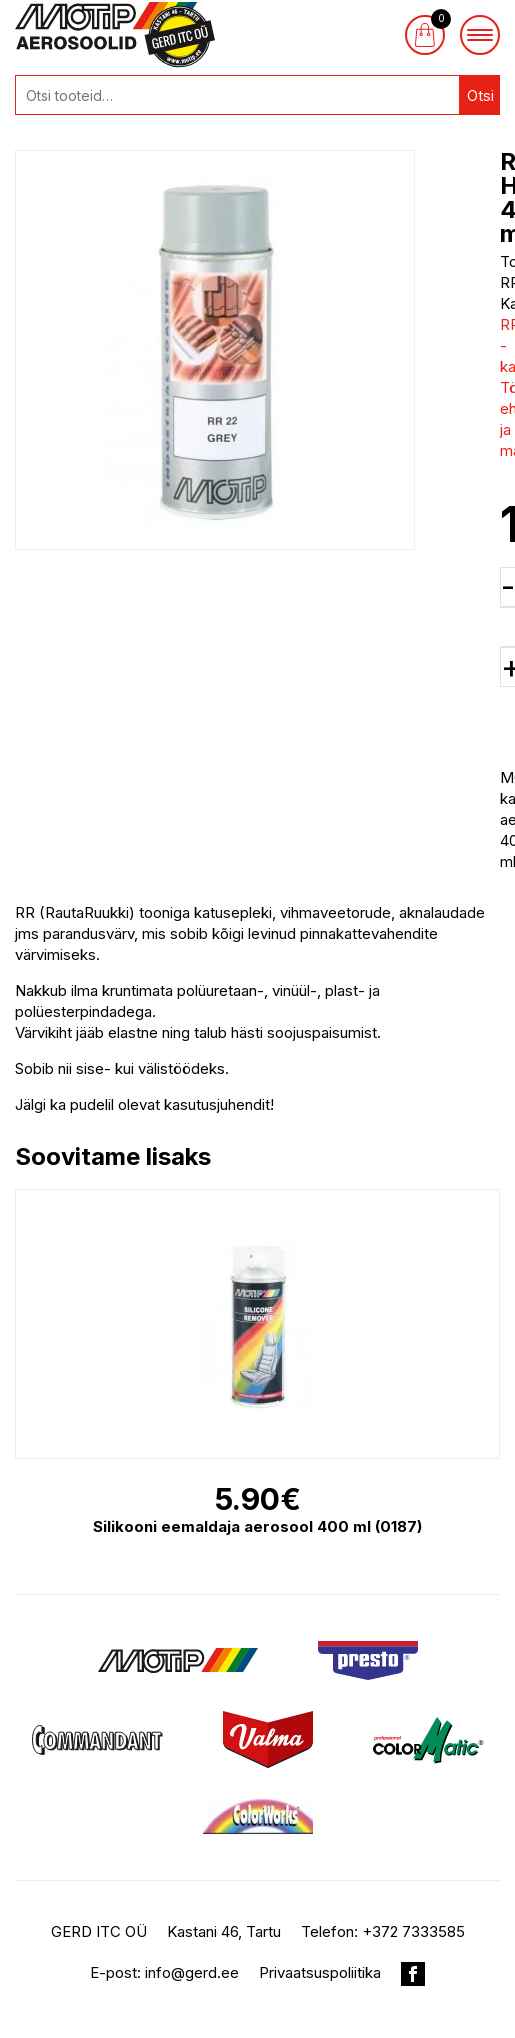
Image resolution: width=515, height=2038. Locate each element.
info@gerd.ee (192, 1972)
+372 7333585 (413, 1931)
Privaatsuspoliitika (320, 1972)
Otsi (480, 95)
